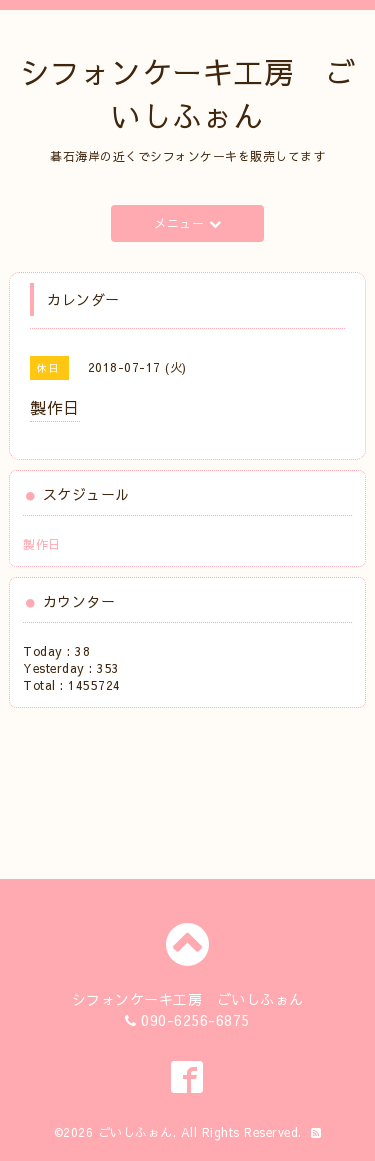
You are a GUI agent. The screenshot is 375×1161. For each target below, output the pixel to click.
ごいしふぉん (135, 1132)
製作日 (42, 544)
